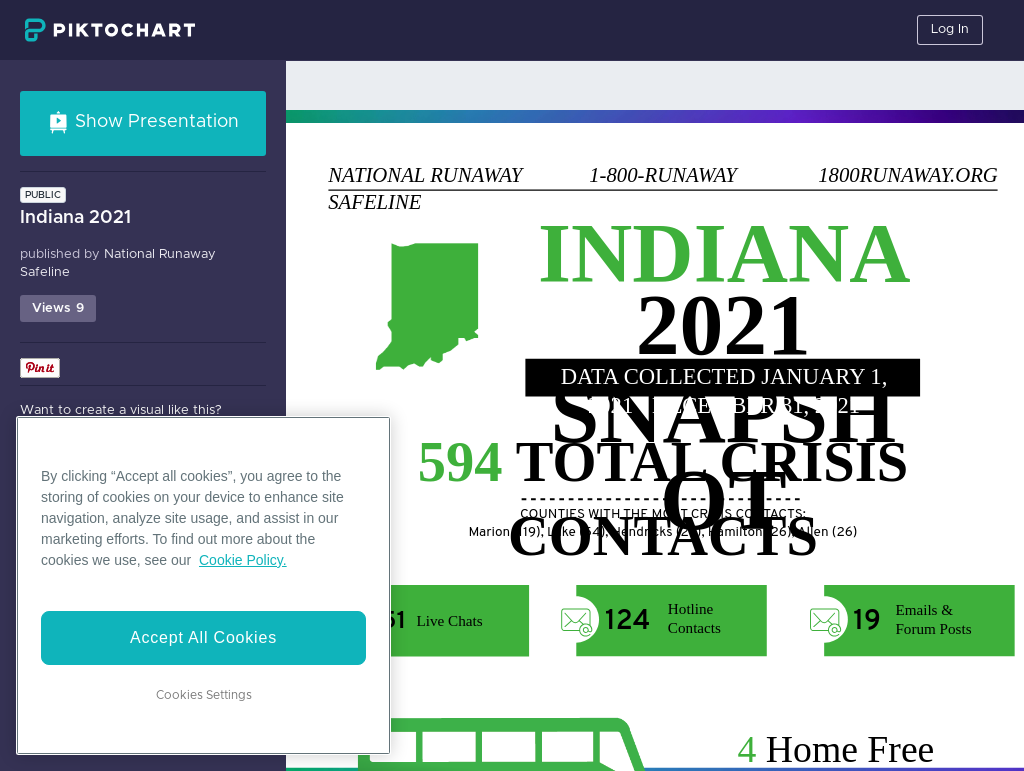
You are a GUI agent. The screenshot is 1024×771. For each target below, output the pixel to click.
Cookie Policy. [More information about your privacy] (243, 560)
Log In (950, 29)
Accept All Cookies (203, 637)
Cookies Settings (204, 695)
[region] (203, 585)
